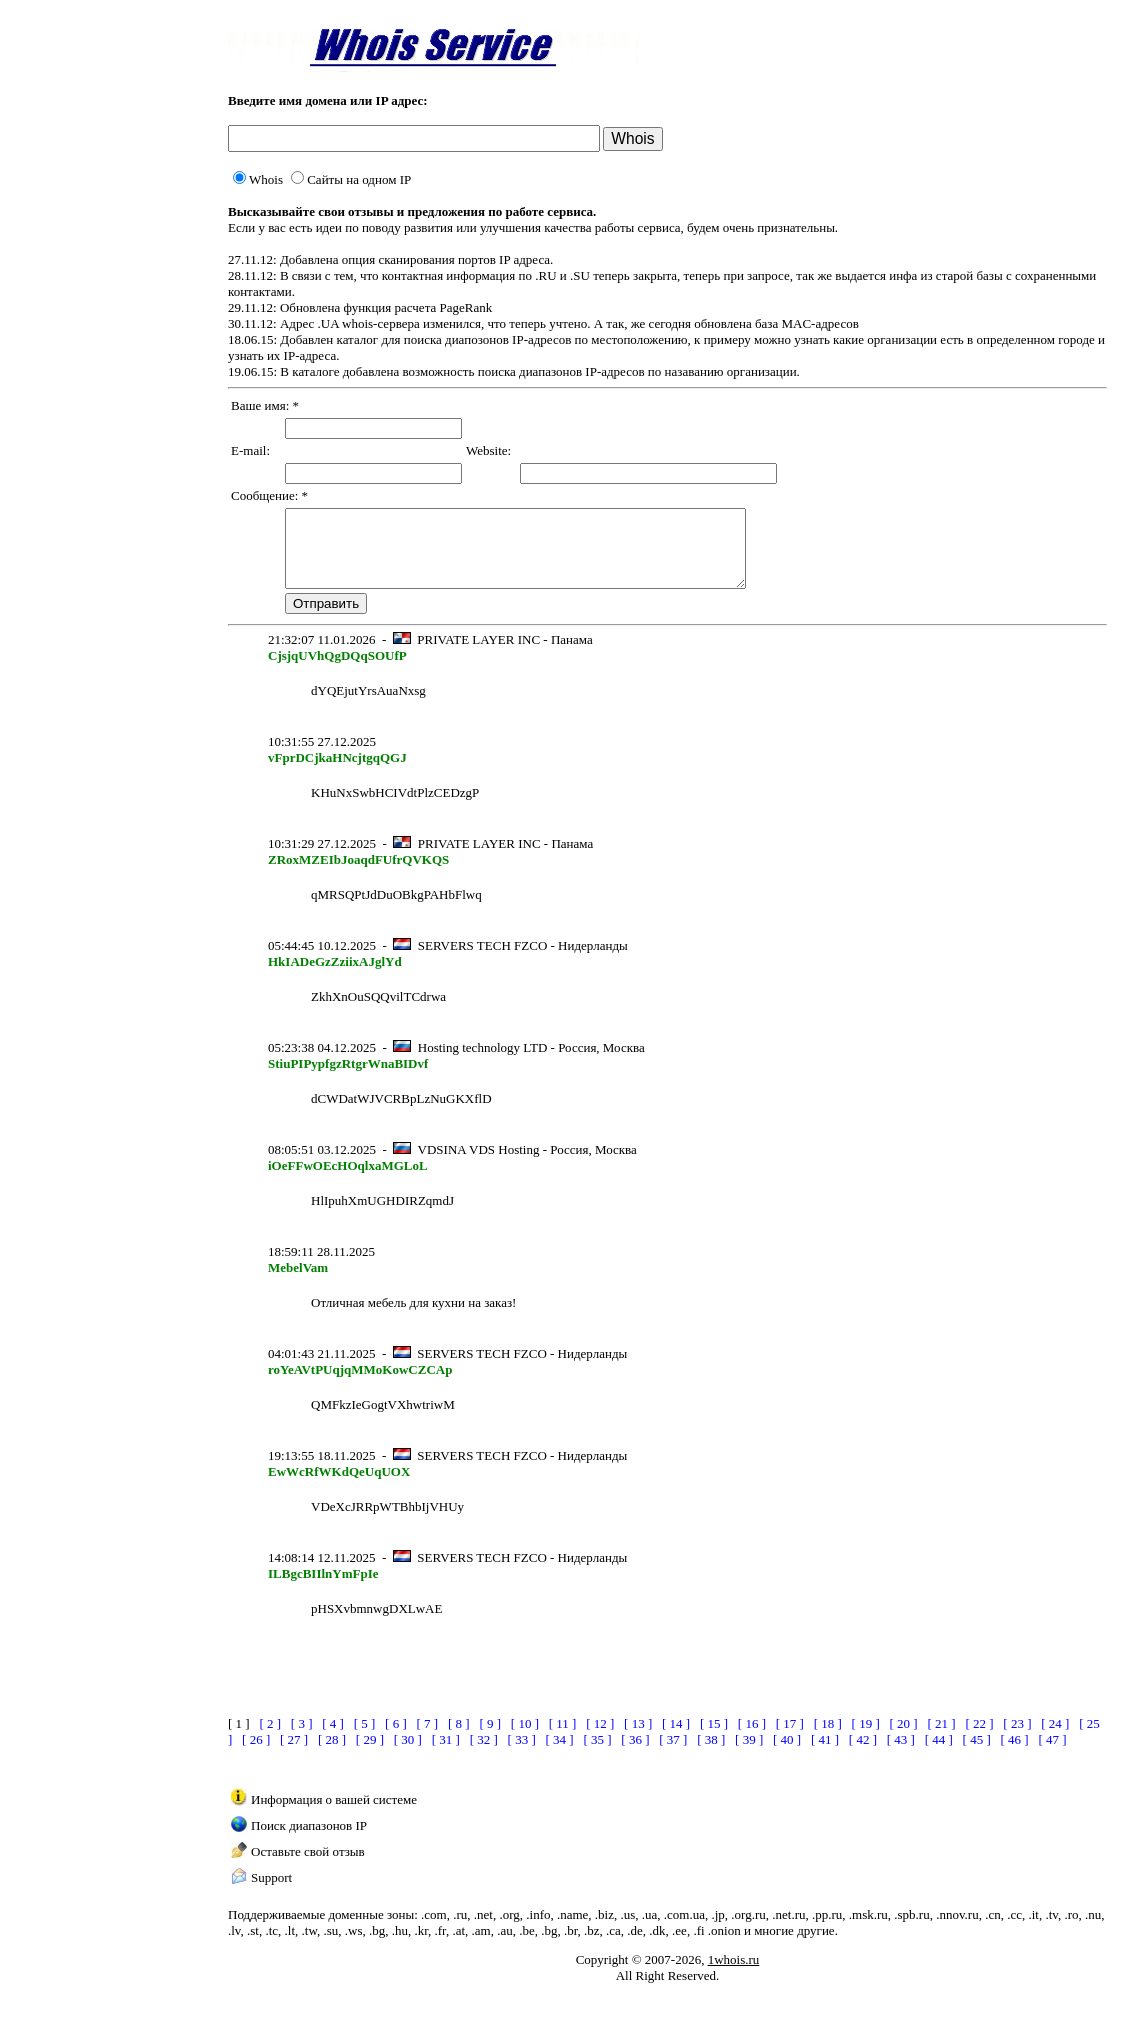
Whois (258, 179)
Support (271, 1892)
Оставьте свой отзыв (308, 1866)
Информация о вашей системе (334, 1814)
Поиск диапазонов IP (309, 1840)
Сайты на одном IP (351, 179)
